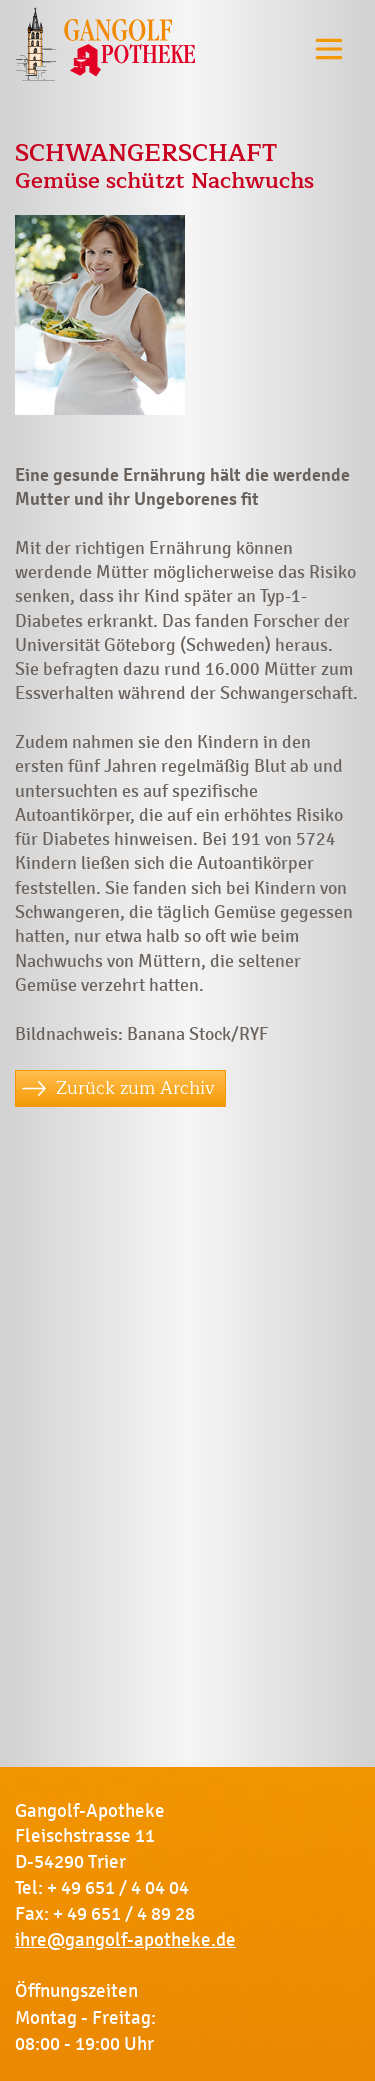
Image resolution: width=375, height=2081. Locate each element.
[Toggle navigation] (329, 48)
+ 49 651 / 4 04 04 (118, 1888)
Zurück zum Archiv (135, 1088)
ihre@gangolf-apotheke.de (125, 1940)
